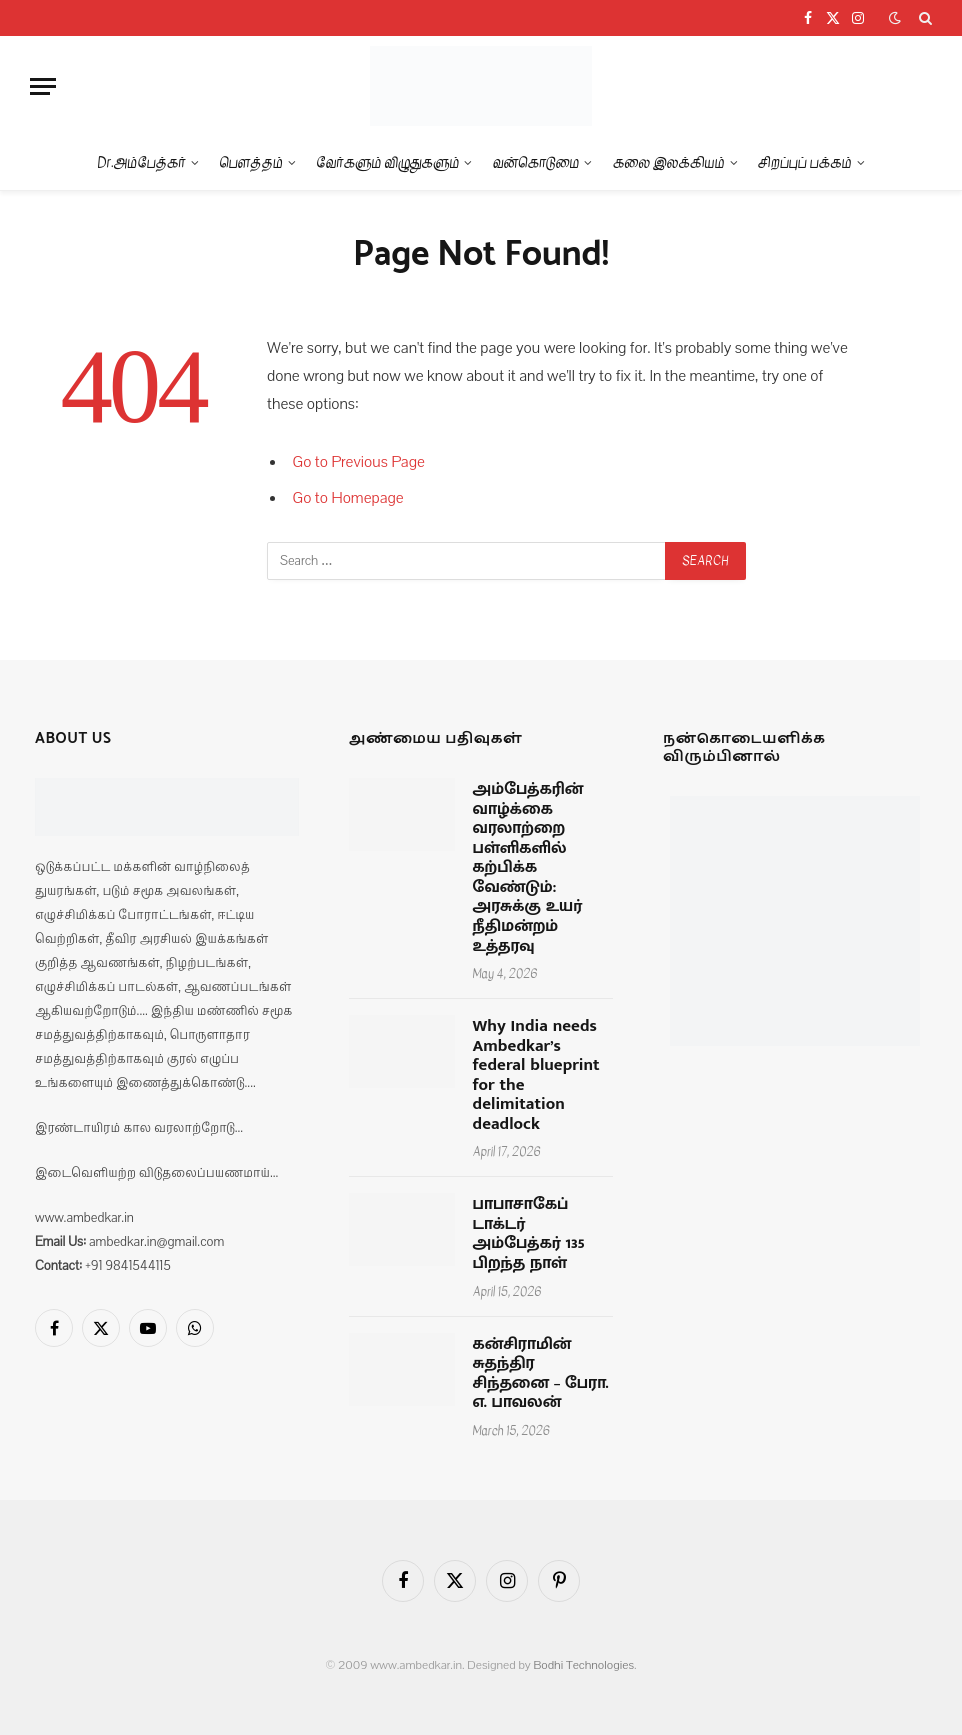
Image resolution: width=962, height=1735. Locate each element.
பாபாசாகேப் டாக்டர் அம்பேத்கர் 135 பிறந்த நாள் (529, 1234)
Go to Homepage (348, 498)
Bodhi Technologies (583, 1665)
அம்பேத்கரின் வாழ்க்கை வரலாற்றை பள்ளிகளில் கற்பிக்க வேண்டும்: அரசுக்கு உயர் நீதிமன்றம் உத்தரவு (528, 868)
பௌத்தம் (251, 162)
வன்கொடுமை (536, 162)
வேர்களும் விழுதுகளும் (387, 162)
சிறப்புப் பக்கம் (805, 162)
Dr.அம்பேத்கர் (141, 162)
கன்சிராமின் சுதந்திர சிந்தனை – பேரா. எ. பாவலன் (541, 1374)
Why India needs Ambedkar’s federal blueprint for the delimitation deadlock (536, 1075)
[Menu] (43, 86)
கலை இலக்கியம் (669, 162)
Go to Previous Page (359, 462)
